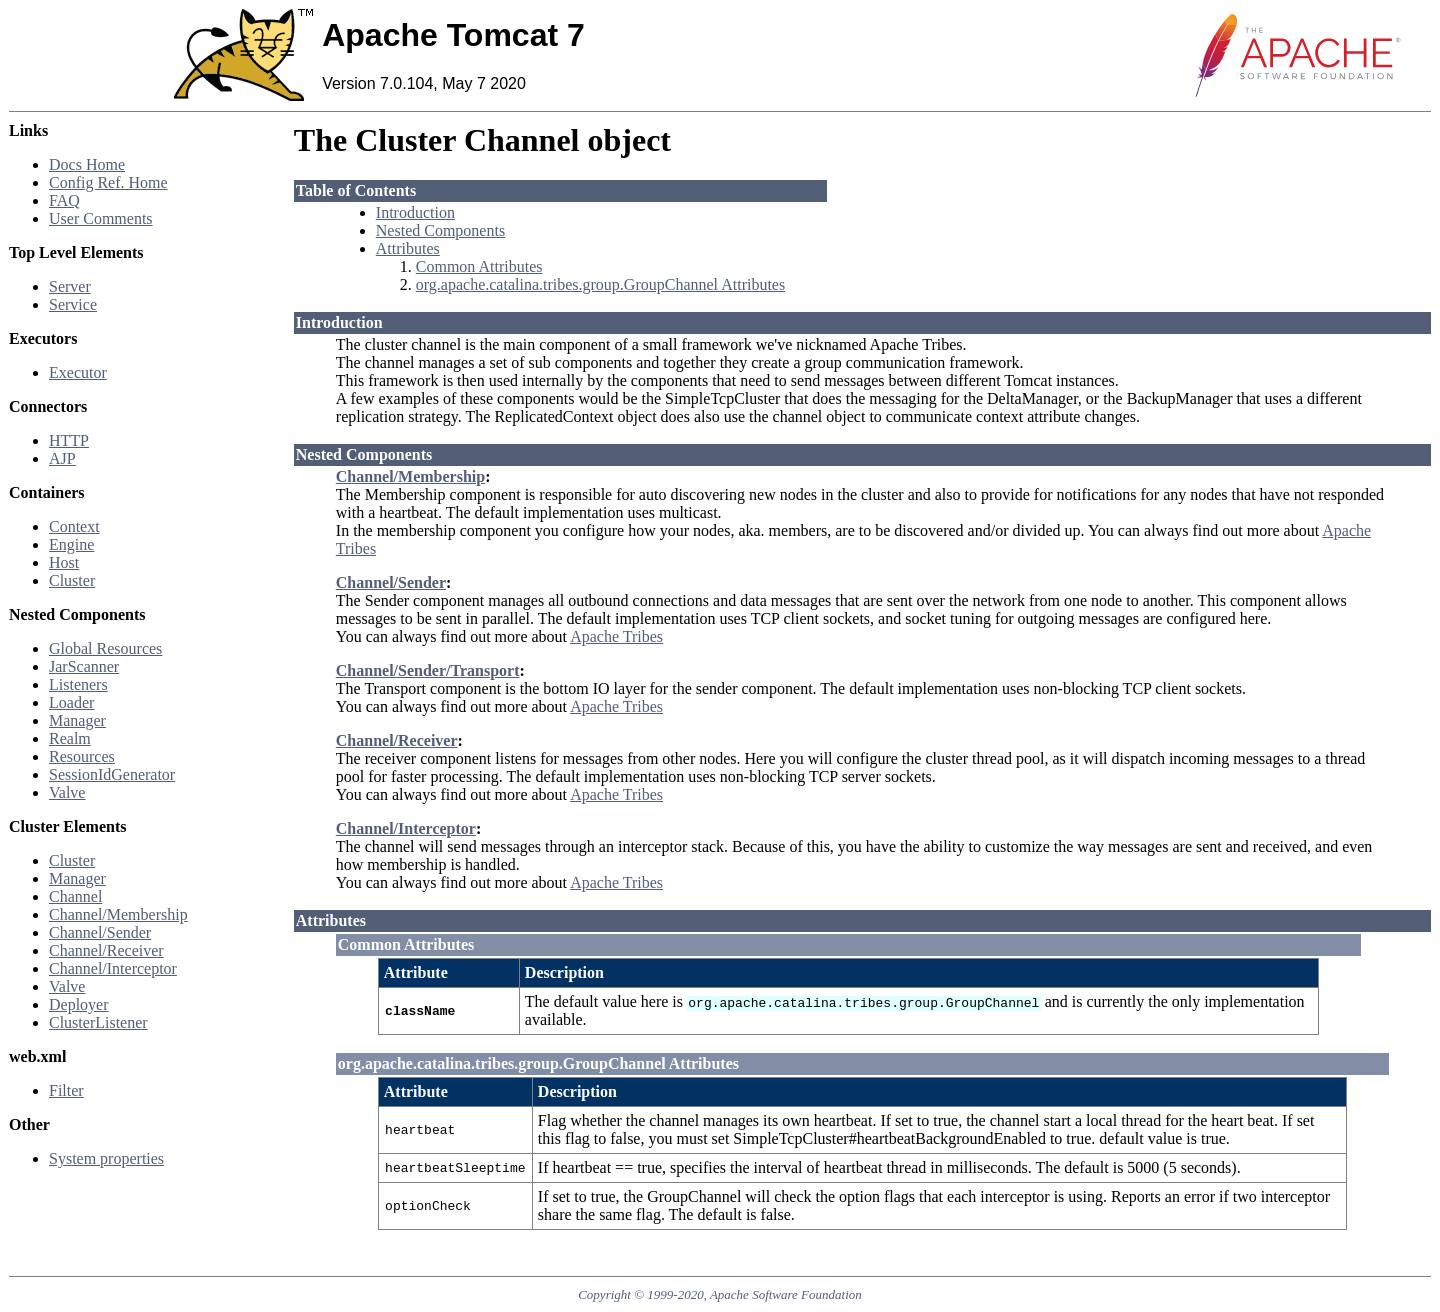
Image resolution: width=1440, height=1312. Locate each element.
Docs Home (87, 164)
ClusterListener (98, 1022)
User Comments (101, 218)
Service (73, 304)
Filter (66, 1090)
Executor (78, 372)
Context (74, 526)
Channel (75, 896)
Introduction (415, 212)
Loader (71, 702)
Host (64, 562)
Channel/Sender (100, 932)
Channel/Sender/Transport (428, 670)
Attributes (408, 248)
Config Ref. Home (108, 182)
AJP (62, 458)
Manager (77, 720)
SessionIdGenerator (112, 774)
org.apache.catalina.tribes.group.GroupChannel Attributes (600, 284)
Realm (70, 738)
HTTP (69, 440)
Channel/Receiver (106, 950)
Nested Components (440, 230)
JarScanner (84, 666)
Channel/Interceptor (113, 968)
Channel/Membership (118, 914)
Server (70, 286)
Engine (71, 544)
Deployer (79, 1004)
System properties (106, 1158)
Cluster (72, 580)
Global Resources (105, 648)
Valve (67, 792)
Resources (82, 756)
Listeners (78, 684)
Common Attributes (479, 266)
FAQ (64, 200)
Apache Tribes (616, 636)
